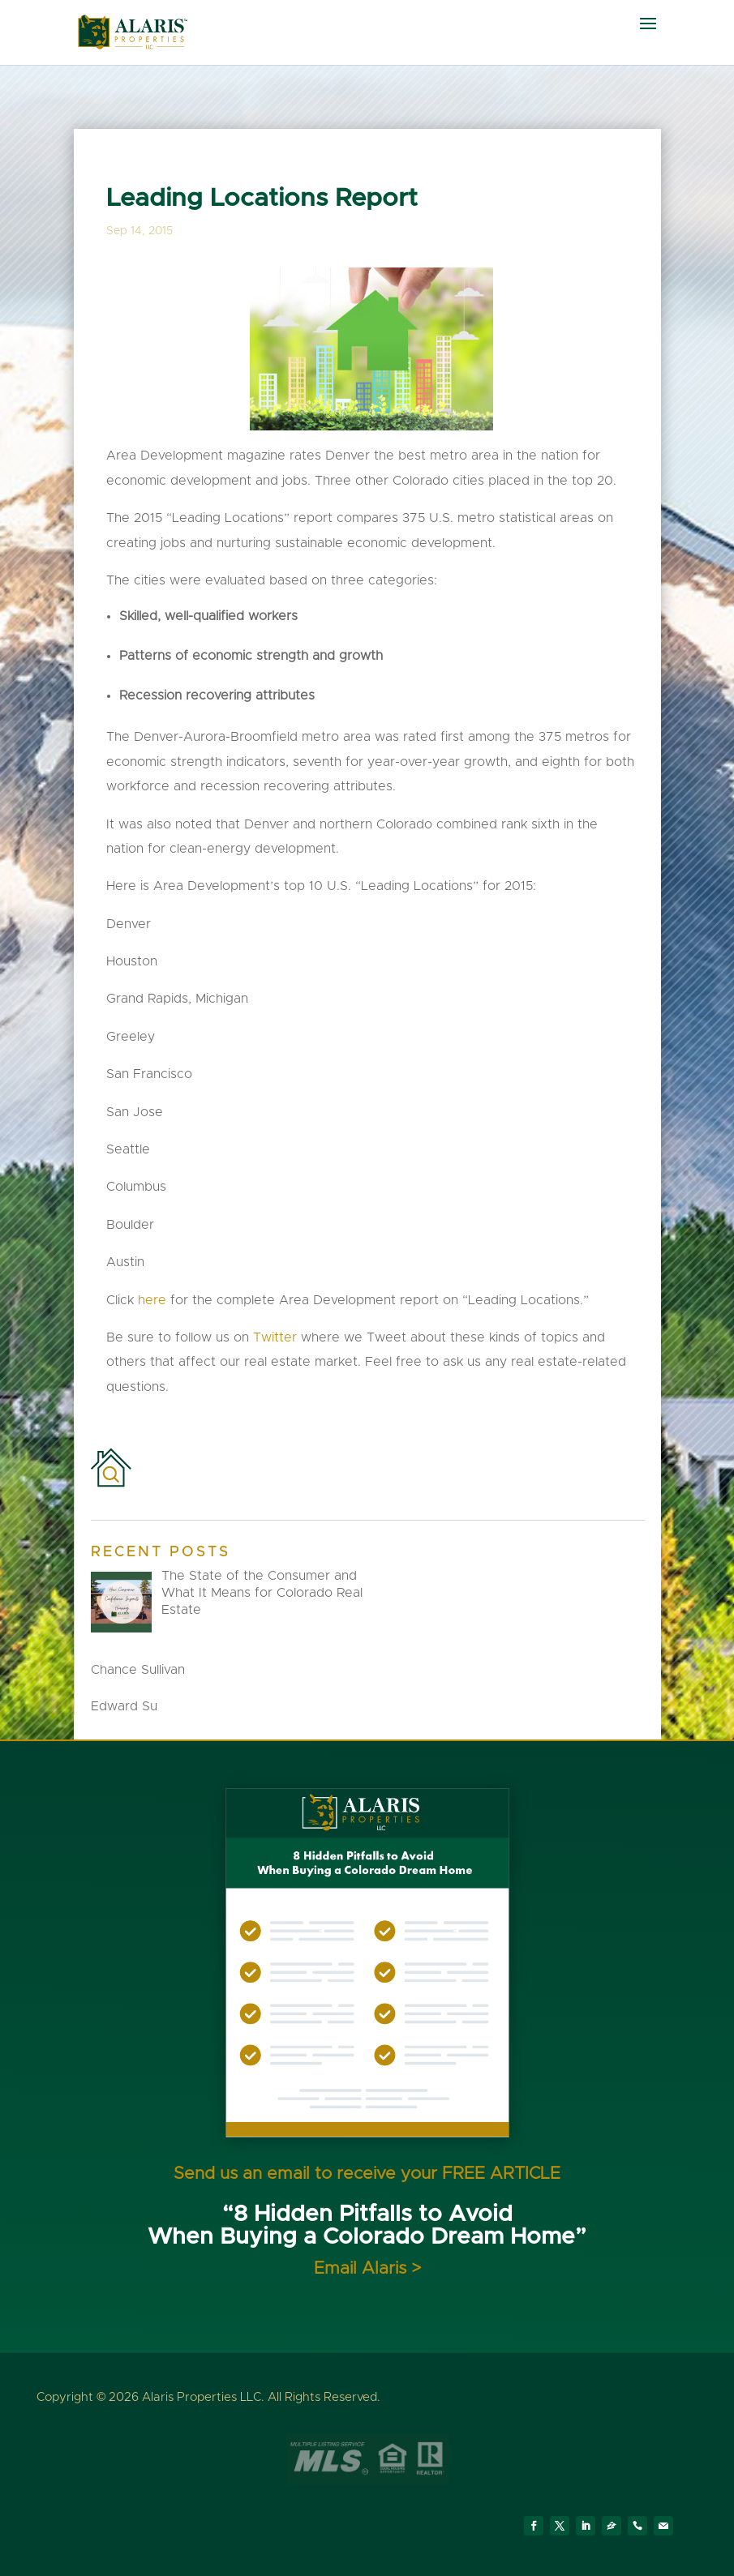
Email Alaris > (367, 2268)
